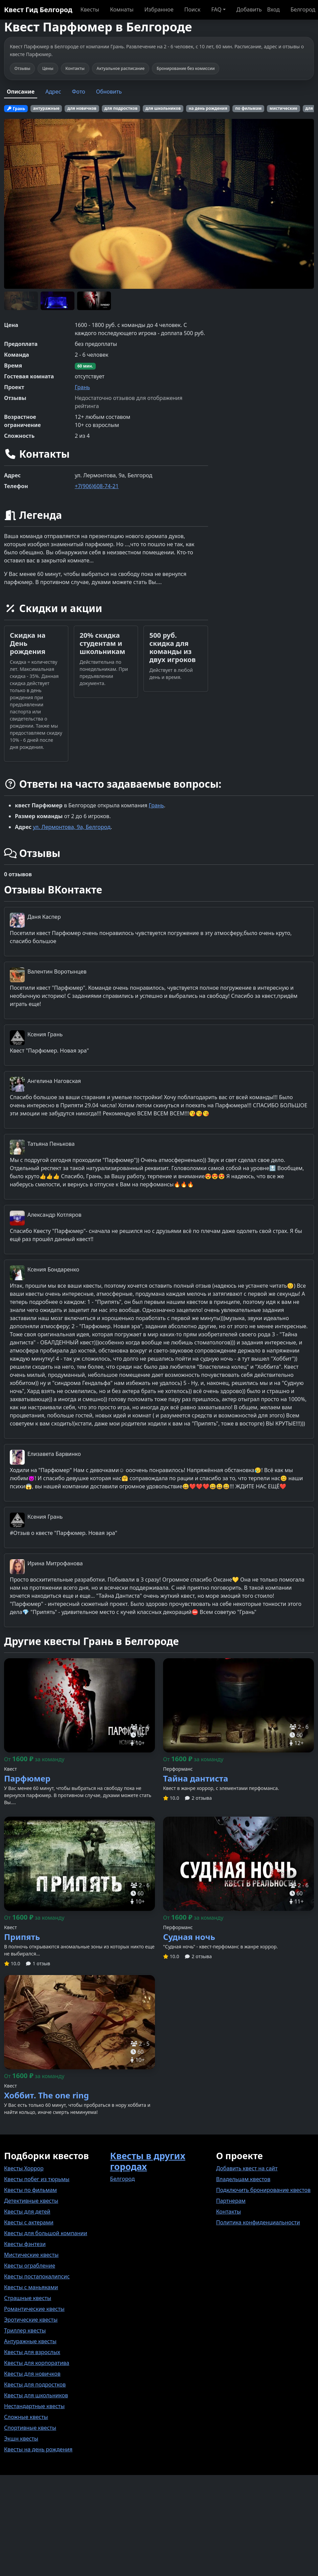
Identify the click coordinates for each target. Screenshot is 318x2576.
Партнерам (231, 2200)
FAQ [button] (216, 9)
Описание (21, 91)
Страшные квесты (27, 2298)
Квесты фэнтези (25, 2244)
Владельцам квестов (243, 2179)
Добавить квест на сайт (247, 2168)
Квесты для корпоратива (36, 2363)
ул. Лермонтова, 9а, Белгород (72, 827)
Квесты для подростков (35, 2384)
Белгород (303, 9)
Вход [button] (273, 9)
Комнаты (122, 9)
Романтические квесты (34, 2309)
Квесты (90, 9)
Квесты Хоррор (24, 2168)
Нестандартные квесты (34, 2406)
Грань (82, 387)
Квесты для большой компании (45, 2233)
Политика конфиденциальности (258, 2222)
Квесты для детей (27, 2211)
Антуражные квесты (30, 2341)
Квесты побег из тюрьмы (36, 2179)
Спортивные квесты (30, 2427)
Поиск (192, 9)
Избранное (159, 9)
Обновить (109, 91)
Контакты (228, 2211)
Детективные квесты (31, 2200)
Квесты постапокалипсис (37, 2276)
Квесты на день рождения (38, 2449)
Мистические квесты (31, 2254)
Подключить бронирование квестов (263, 2190)
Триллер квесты (25, 2330)
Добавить (249, 9)
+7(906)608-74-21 (97, 486)
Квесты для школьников (36, 2395)
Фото (78, 91)
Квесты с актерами (28, 2222)
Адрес (53, 91)
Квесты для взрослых (32, 2352)
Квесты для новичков (32, 2373)
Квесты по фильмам (30, 2190)
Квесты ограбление (29, 2265)
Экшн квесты (21, 2438)
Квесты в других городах (147, 2161)
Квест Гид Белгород (38, 9)
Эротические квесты (31, 2319)
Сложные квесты (26, 2417)
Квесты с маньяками (31, 2287)
